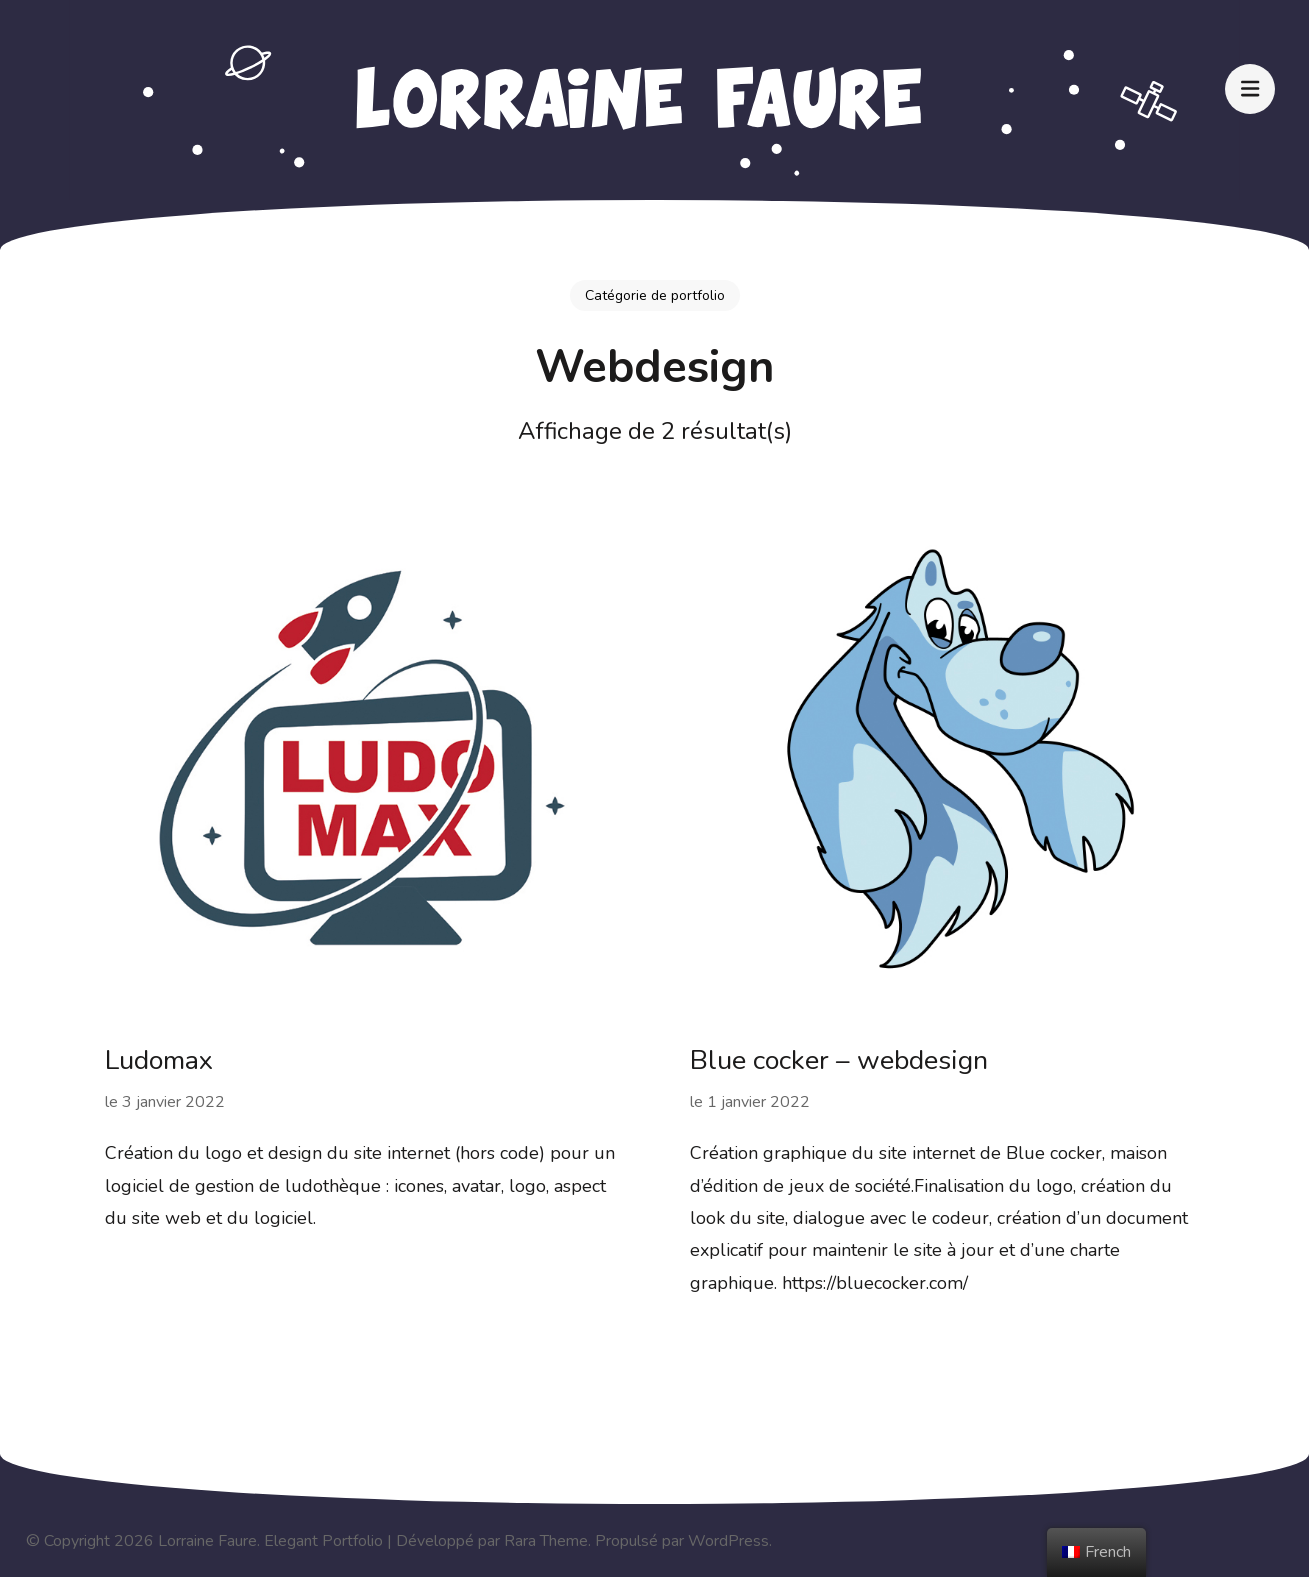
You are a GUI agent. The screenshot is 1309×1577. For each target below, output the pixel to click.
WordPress (728, 1541)
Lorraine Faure (207, 1541)
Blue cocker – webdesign (839, 1060)
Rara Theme (546, 1541)
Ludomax (159, 1060)
